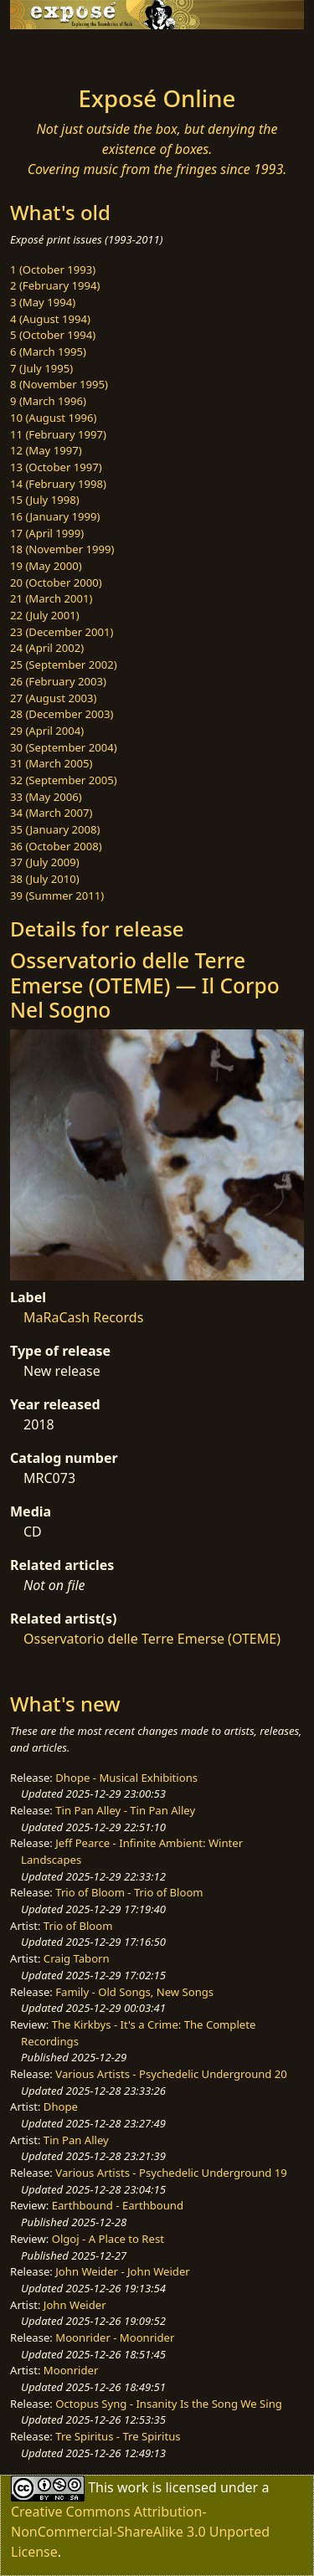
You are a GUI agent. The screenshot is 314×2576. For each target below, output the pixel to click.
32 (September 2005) (63, 780)
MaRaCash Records (83, 1317)
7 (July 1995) (41, 368)
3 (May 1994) (42, 302)
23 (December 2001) (61, 631)
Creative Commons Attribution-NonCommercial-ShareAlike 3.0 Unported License (140, 2531)
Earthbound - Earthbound (117, 2205)
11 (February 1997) (58, 434)
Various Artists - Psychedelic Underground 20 (171, 2073)
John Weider (75, 2304)
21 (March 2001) (51, 598)
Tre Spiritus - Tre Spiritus (117, 2436)
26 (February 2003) (58, 681)
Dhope (61, 2106)
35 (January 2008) (55, 829)
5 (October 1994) (52, 334)
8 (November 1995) (59, 384)
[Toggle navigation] (53, 52)
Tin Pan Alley (76, 2140)
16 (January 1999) (55, 516)
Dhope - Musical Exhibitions (126, 1777)
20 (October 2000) (56, 582)
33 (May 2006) (46, 796)
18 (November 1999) (62, 549)
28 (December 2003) (61, 713)
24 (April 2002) (47, 647)
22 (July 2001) (45, 615)
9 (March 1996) (48, 400)
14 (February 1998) (58, 483)
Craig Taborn (77, 1958)
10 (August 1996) (53, 417)
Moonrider (71, 2370)
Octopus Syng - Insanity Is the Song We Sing (168, 2403)
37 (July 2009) (45, 862)
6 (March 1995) (48, 351)
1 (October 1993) (52, 269)
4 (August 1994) (50, 318)
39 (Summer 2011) (57, 895)
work (132, 2487)
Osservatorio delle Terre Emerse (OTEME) (152, 1638)
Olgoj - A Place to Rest (108, 2238)
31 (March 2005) (51, 763)
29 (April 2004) (47, 730)
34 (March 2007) (51, 812)
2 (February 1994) (55, 285)
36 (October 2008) (56, 846)
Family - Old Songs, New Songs (134, 1991)
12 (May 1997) (46, 450)
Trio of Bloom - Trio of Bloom (129, 1892)
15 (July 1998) (45, 499)
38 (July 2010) (45, 878)
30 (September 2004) (63, 747)
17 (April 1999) (47, 533)
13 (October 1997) (56, 467)
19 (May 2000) (46, 565)
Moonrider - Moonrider (114, 2337)
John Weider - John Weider (122, 2271)
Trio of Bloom (78, 1925)
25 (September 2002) (63, 664)
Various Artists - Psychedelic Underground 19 (171, 2172)
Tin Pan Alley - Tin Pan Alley (125, 1810)
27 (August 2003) (53, 698)
